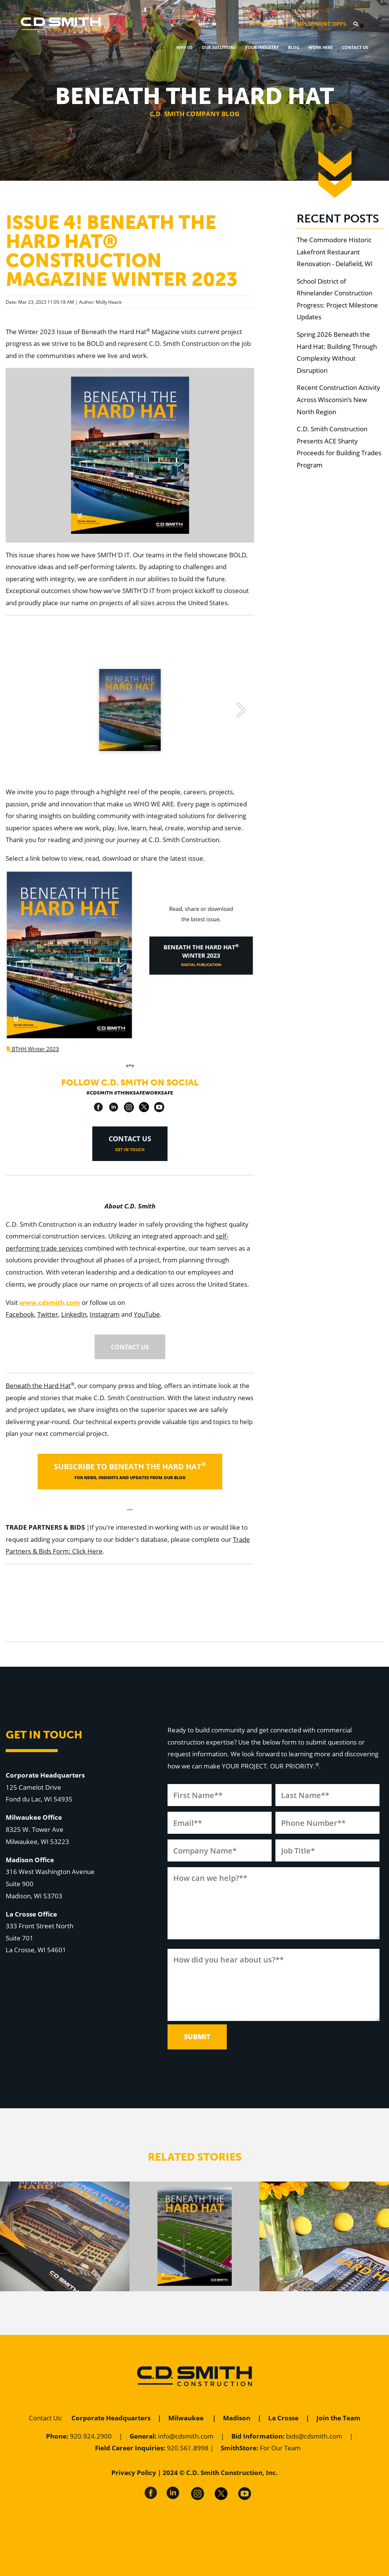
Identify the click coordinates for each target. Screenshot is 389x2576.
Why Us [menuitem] (184, 47)
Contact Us (45, 2418)
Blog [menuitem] (293, 47)
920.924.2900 (91, 2436)
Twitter (47, 1314)
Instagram (105, 1314)
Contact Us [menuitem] (355, 47)
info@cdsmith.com (185, 2436)
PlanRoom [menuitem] (264, 24)
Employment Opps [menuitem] (320, 24)
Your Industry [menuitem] (262, 47)
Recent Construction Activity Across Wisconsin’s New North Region (338, 399)
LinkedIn (74, 1314)
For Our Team (280, 2447)
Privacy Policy (133, 2472)
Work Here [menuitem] (320, 47)
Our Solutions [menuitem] (219, 47)
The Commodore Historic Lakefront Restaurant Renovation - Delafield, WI (335, 251)
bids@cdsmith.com (314, 2436)
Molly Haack (109, 302)
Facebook (20, 1314)
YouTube (147, 1314)
